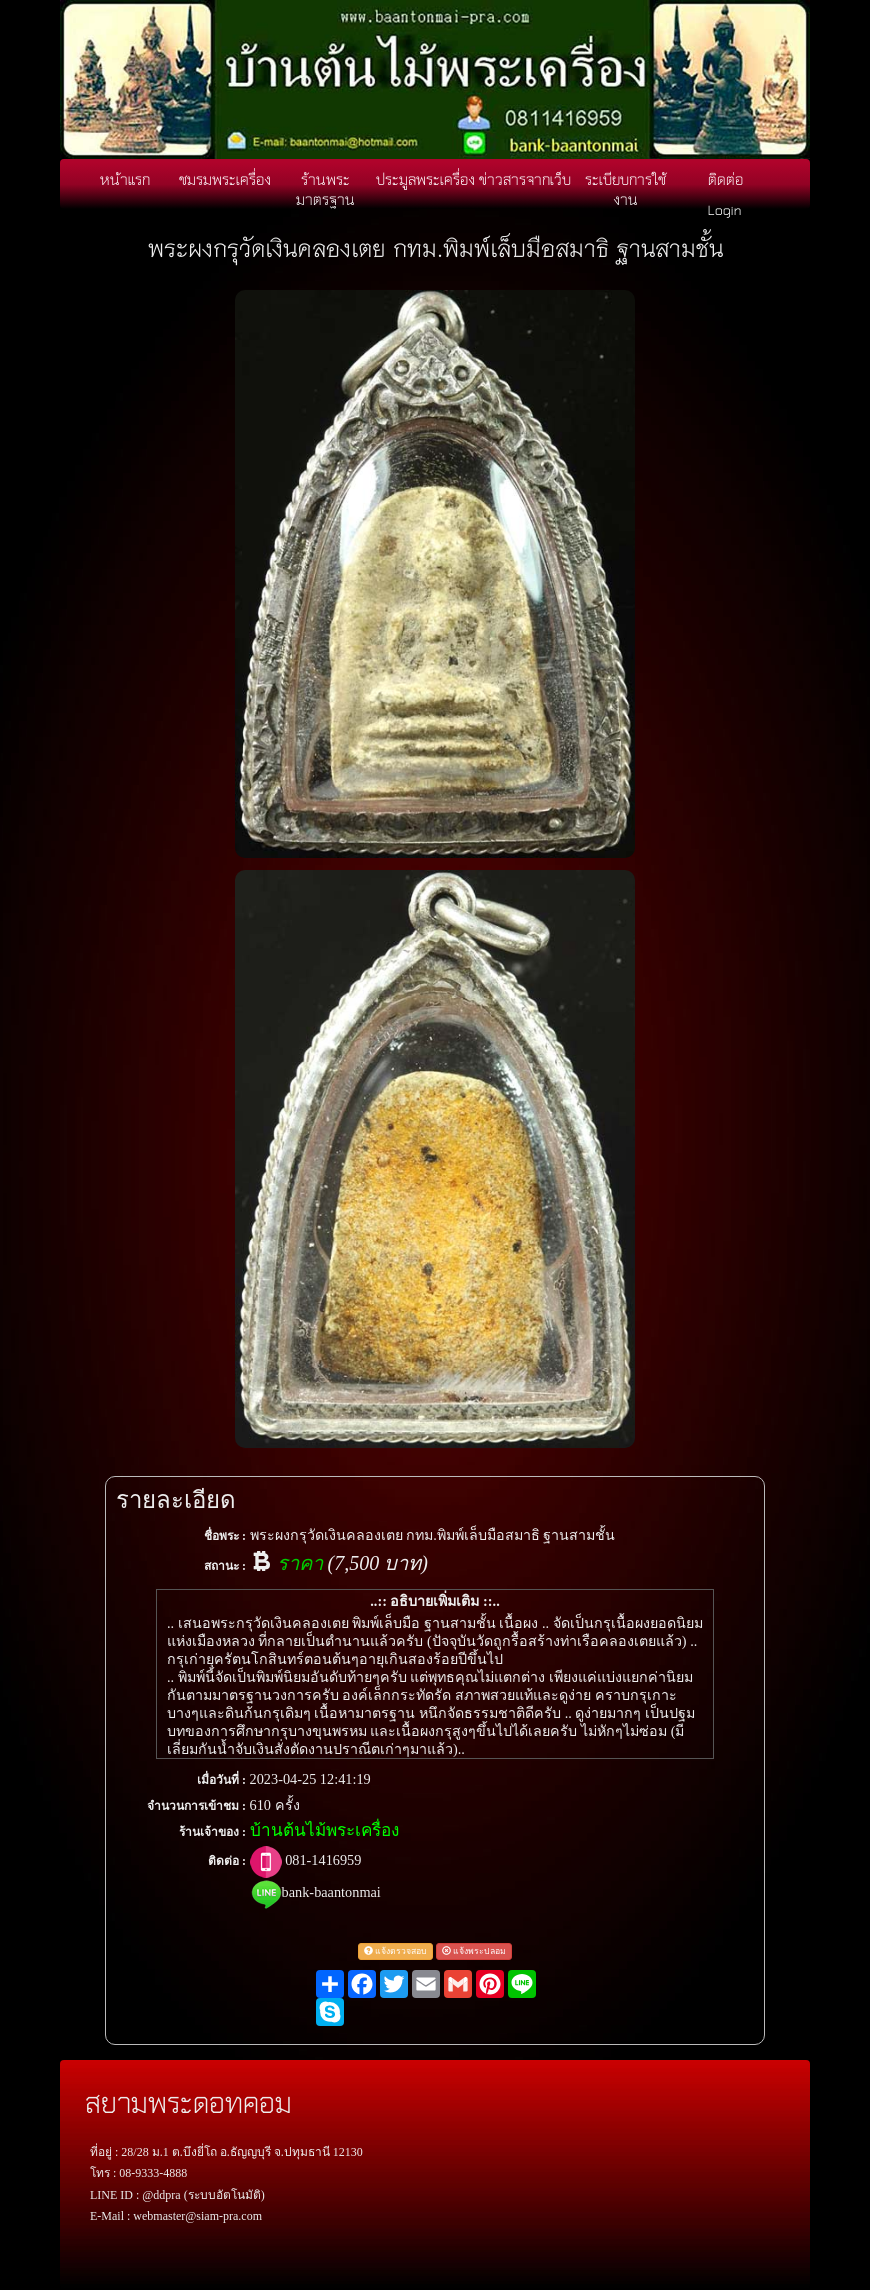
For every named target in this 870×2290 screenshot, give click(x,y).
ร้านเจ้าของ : (212, 1832)
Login (725, 209)
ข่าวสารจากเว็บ (525, 179)
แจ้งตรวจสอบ (395, 1951)
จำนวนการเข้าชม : (196, 1806)
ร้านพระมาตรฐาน (325, 189)
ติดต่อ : (227, 1861)
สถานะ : (225, 1566)
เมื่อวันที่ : (221, 1780)
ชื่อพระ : (225, 1536)
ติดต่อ (725, 179)
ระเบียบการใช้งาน (625, 189)
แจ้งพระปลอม (474, 1951)
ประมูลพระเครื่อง (425, 179)
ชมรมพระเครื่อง (225, 179)
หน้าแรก (125, 179)
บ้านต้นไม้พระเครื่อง (324, 1830)
